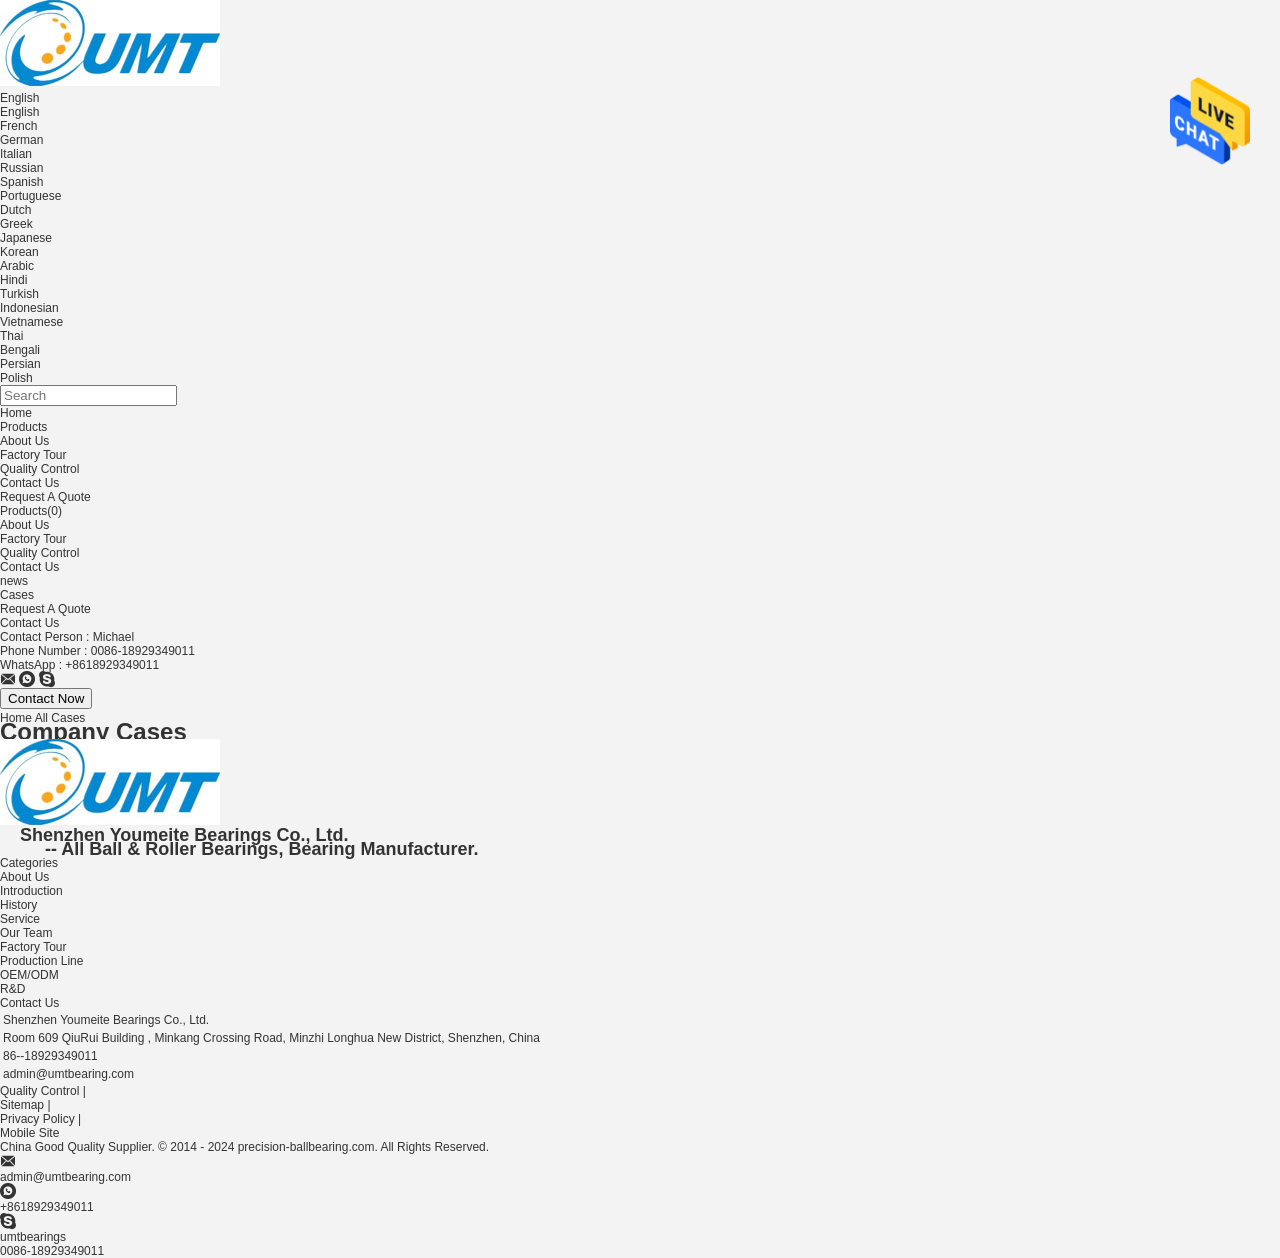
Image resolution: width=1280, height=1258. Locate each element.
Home (16, 413)
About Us (24, 441)
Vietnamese (31, 322)
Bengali (20, 350)
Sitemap (22, 1105)
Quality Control (39, 469)
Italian (16, 154)
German (21, 140)
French (18, 126)
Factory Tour (33, 455)
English (19, 112)
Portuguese (30, 196)
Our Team (26, 933)
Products (23, 427)
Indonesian (29, 308)
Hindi (13, 280)
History (18, 905)
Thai (11, 336)
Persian (20, 364)
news (14, 581)
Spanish (21, 182)
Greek (16, 224)
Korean (19, 252)
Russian (21, 168)
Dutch (15, 210)
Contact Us (29, 483)
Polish (16, 378)
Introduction (31, 891)
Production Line (41, 961)
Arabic (17, 266)
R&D (12, 989)
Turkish (19, 294)
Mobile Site (29, 1133)
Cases (17, 595)
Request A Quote (45, 497)
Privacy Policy (37, 1119)
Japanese (26, 238)
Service (20, 919)
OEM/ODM (29, 975)
